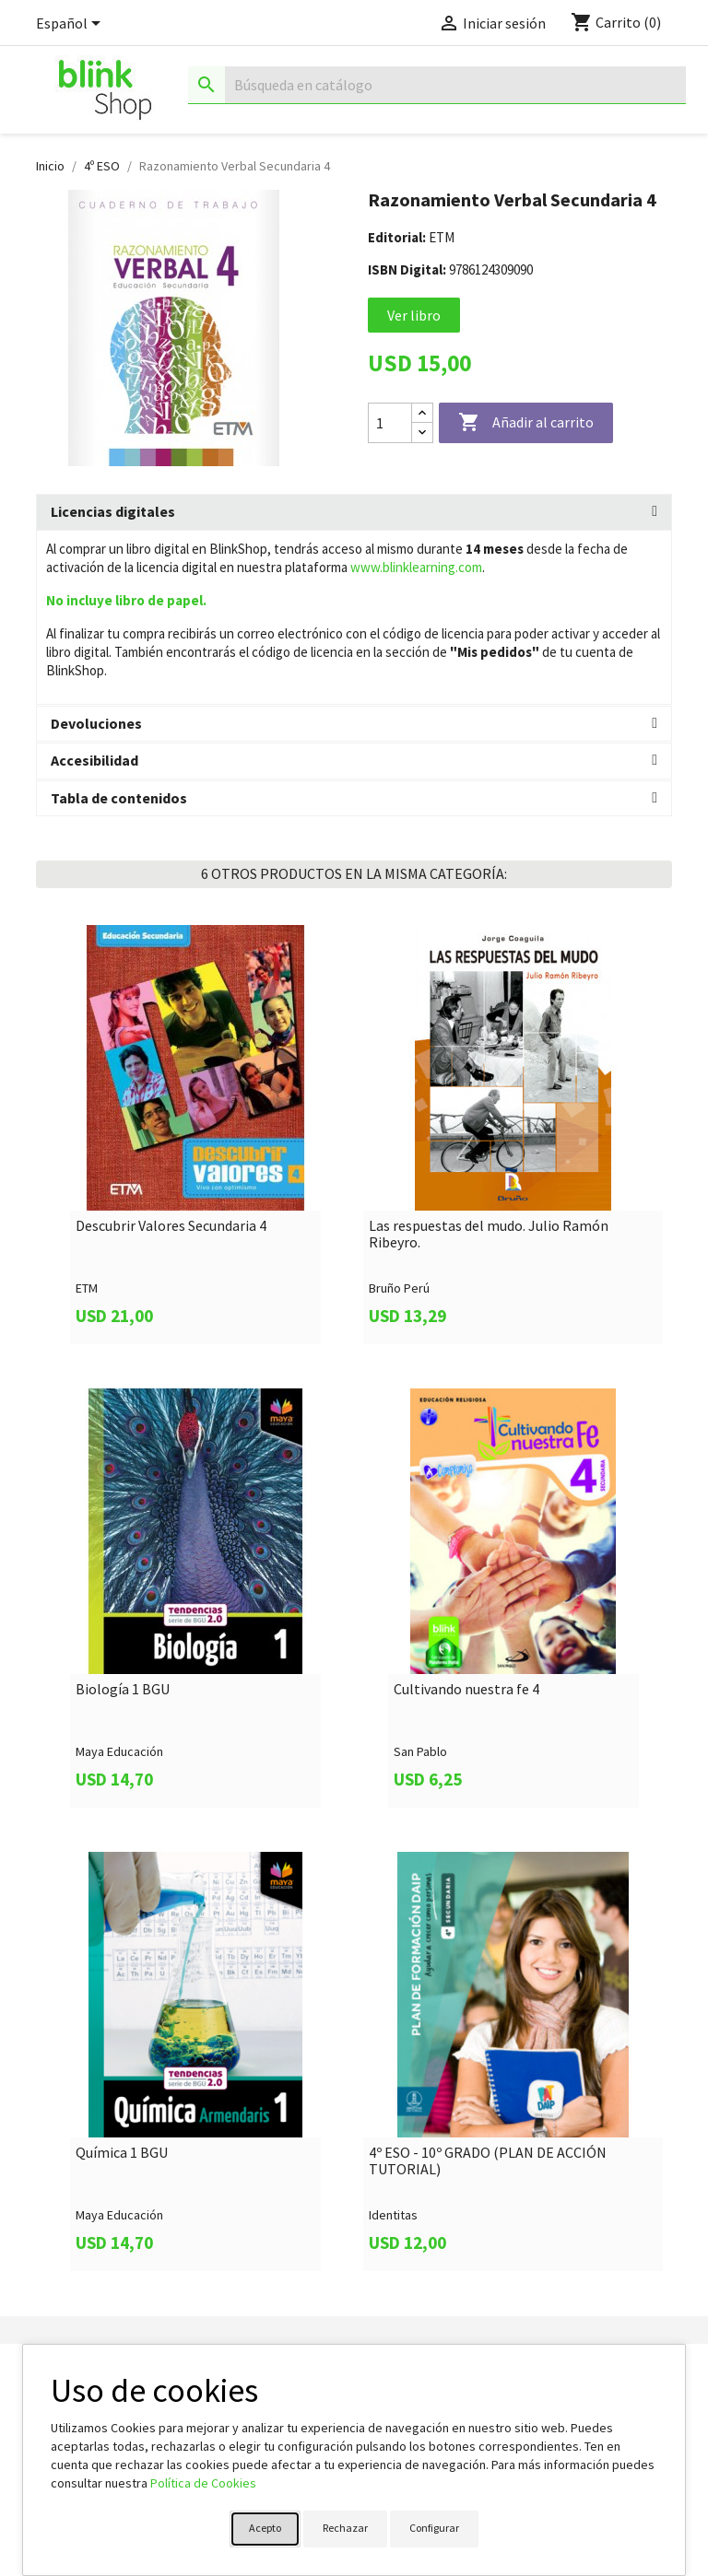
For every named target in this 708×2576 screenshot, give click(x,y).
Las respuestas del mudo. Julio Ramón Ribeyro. (488, 1234)
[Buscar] (437, 85)
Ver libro (414, 315)
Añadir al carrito (526, 423)
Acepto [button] (265, 2528)
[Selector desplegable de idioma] (71, 25)
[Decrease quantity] (422, 432)
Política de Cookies (203, 2483)
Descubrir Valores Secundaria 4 (171, 1226)
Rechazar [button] (345, 2528)
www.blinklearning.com (416, 567)
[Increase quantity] (422, 413)
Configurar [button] (434, 2528)
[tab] (354, 512)
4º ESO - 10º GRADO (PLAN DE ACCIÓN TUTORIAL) (488, 2161)
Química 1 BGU (122, 2153)
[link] (195, 1134)
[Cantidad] (390, 423)
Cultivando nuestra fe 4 (466, 1689)
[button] (354, 512)
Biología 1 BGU (123, 1689)
